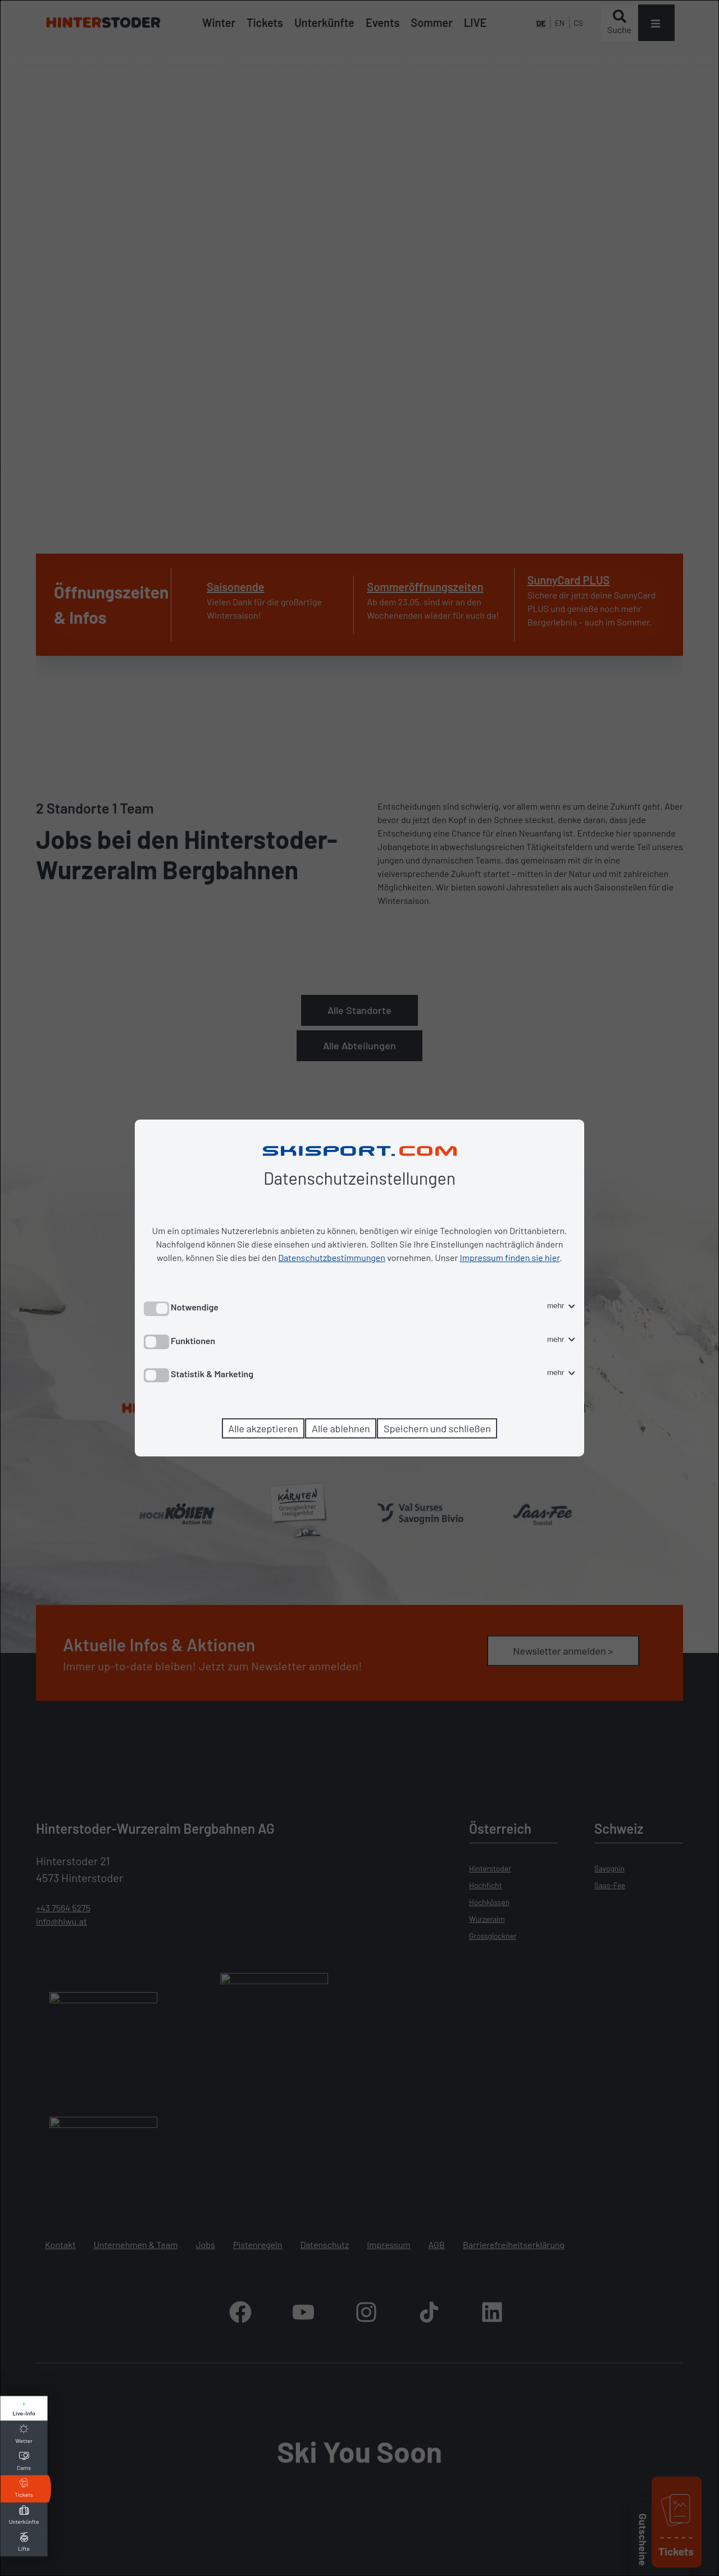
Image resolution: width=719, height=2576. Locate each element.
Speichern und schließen (437, 1428)
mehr (561, 1305)
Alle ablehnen (341, 1428)
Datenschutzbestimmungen (331, 1257)
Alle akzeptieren (263, 1428)
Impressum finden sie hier (510, 1257)
